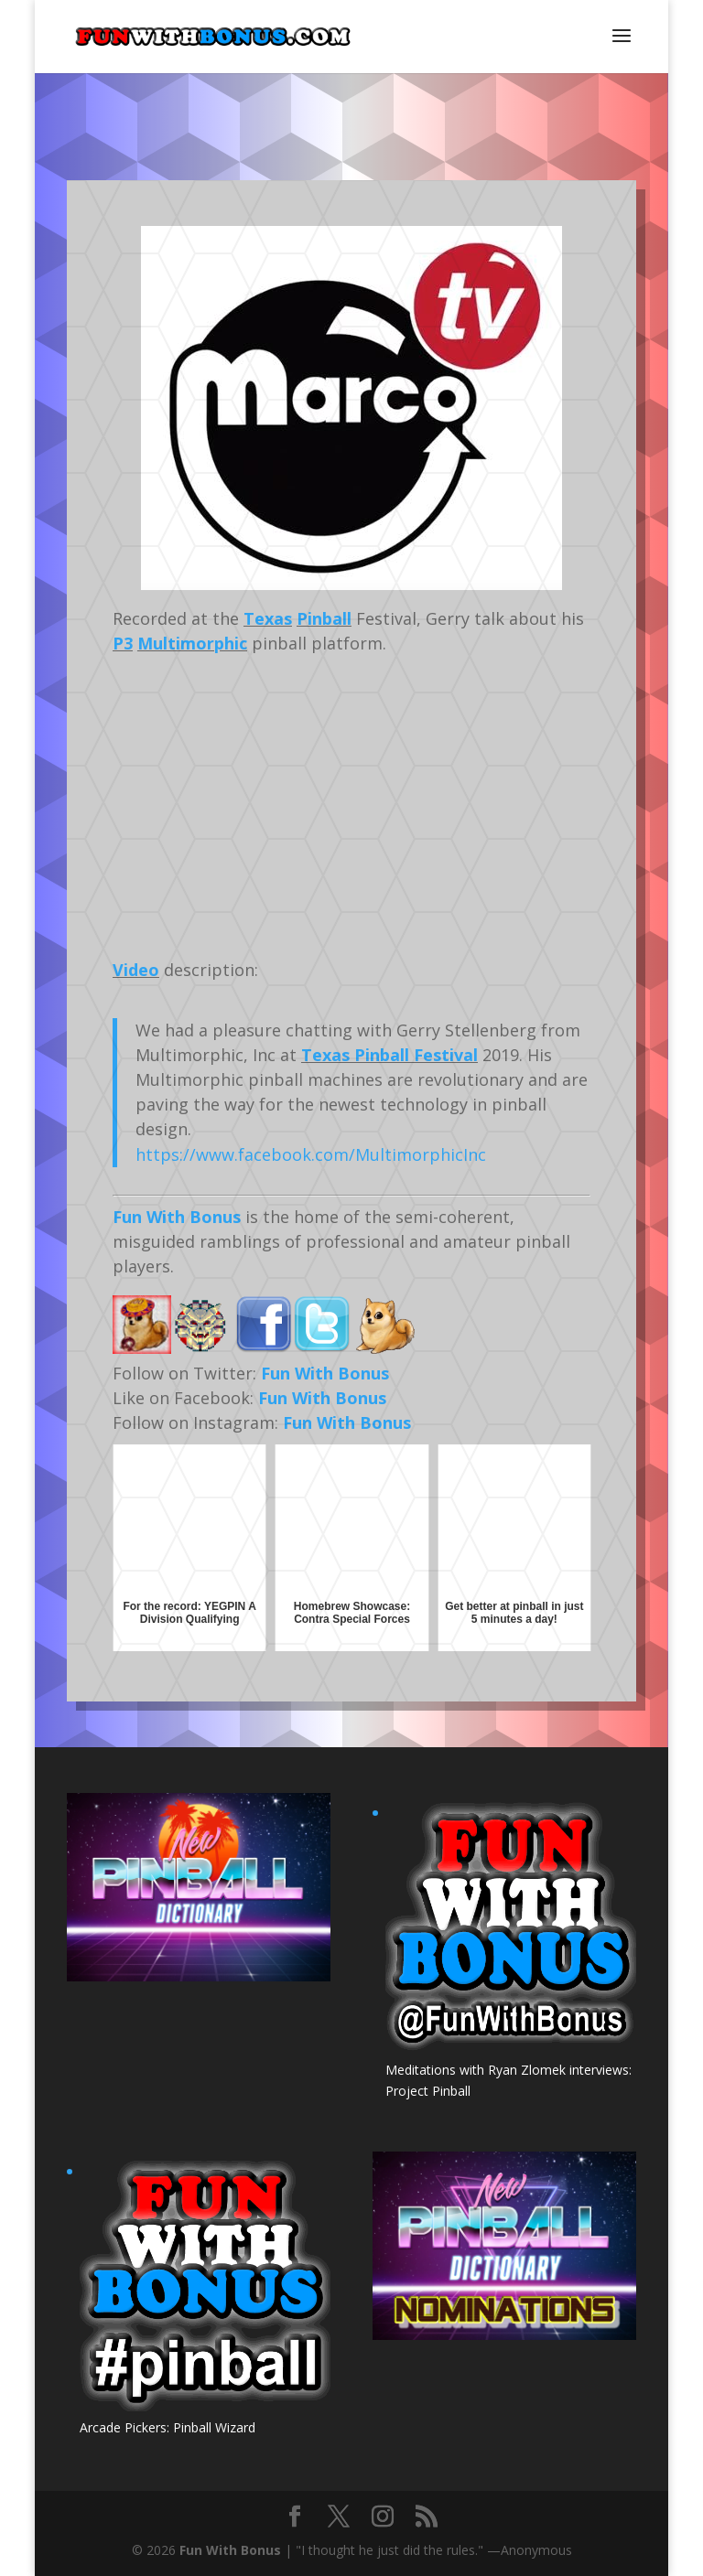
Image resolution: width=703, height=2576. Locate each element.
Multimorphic (192, 643)
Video (136, 970)
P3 (123, 643)
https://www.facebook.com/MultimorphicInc (310, 1154)
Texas (267, 618)
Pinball (324, 618)
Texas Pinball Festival (389, 1055)
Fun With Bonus (177, 1217)
